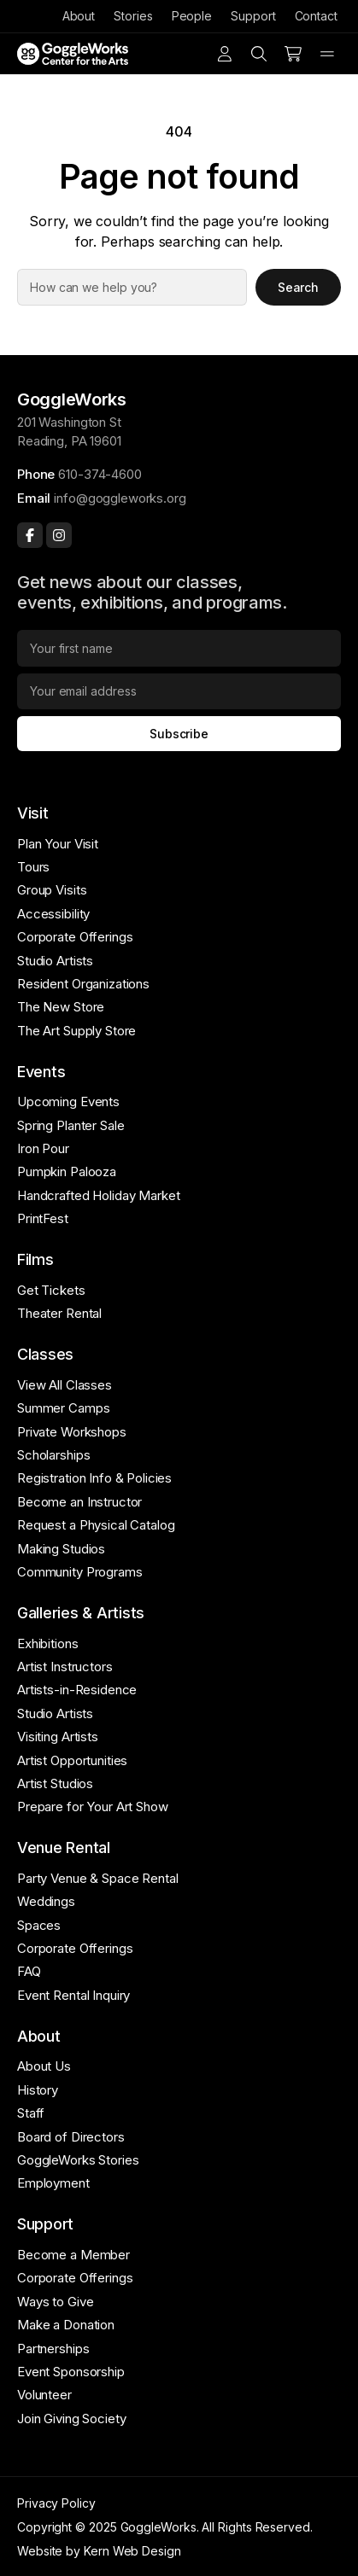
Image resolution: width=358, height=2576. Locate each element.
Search (299, 287)
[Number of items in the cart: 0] (293, 53)
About (79, 16)
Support (253, 16)
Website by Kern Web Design (99, 2551)
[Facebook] (30, 535)
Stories (133, 16)
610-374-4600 (99, 474)
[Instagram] (59, 535)
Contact (316, 16)
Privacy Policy (56, 2503)
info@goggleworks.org (119, 498)
